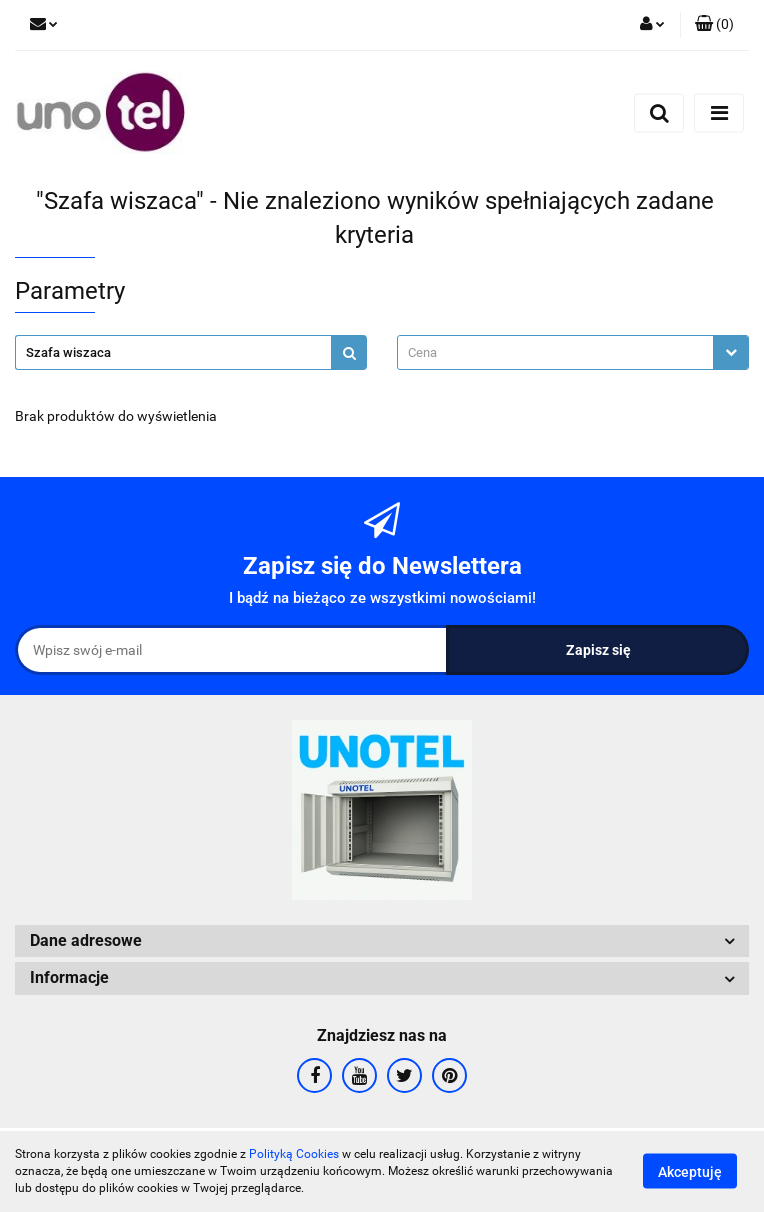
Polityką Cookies (294, 1154)
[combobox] (573, 352)
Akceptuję (690, 1172)
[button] (714, 25)
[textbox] (555, 352)
